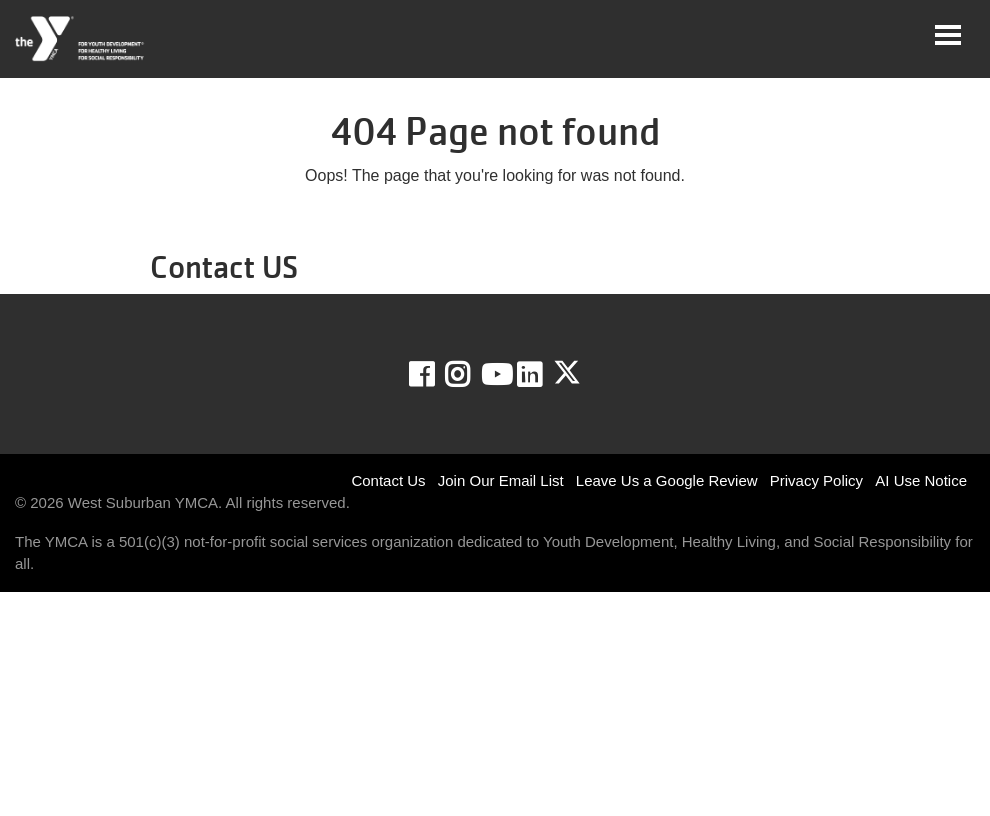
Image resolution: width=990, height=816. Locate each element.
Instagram (471, 375)
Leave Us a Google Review (667, 480)
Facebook (435, 375)
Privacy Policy (816, 480)
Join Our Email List (501, 480)
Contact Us (388, 480)
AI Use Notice (921, 480)
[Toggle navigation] (948, 35)
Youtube (495, 375)
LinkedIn (543, 375)
